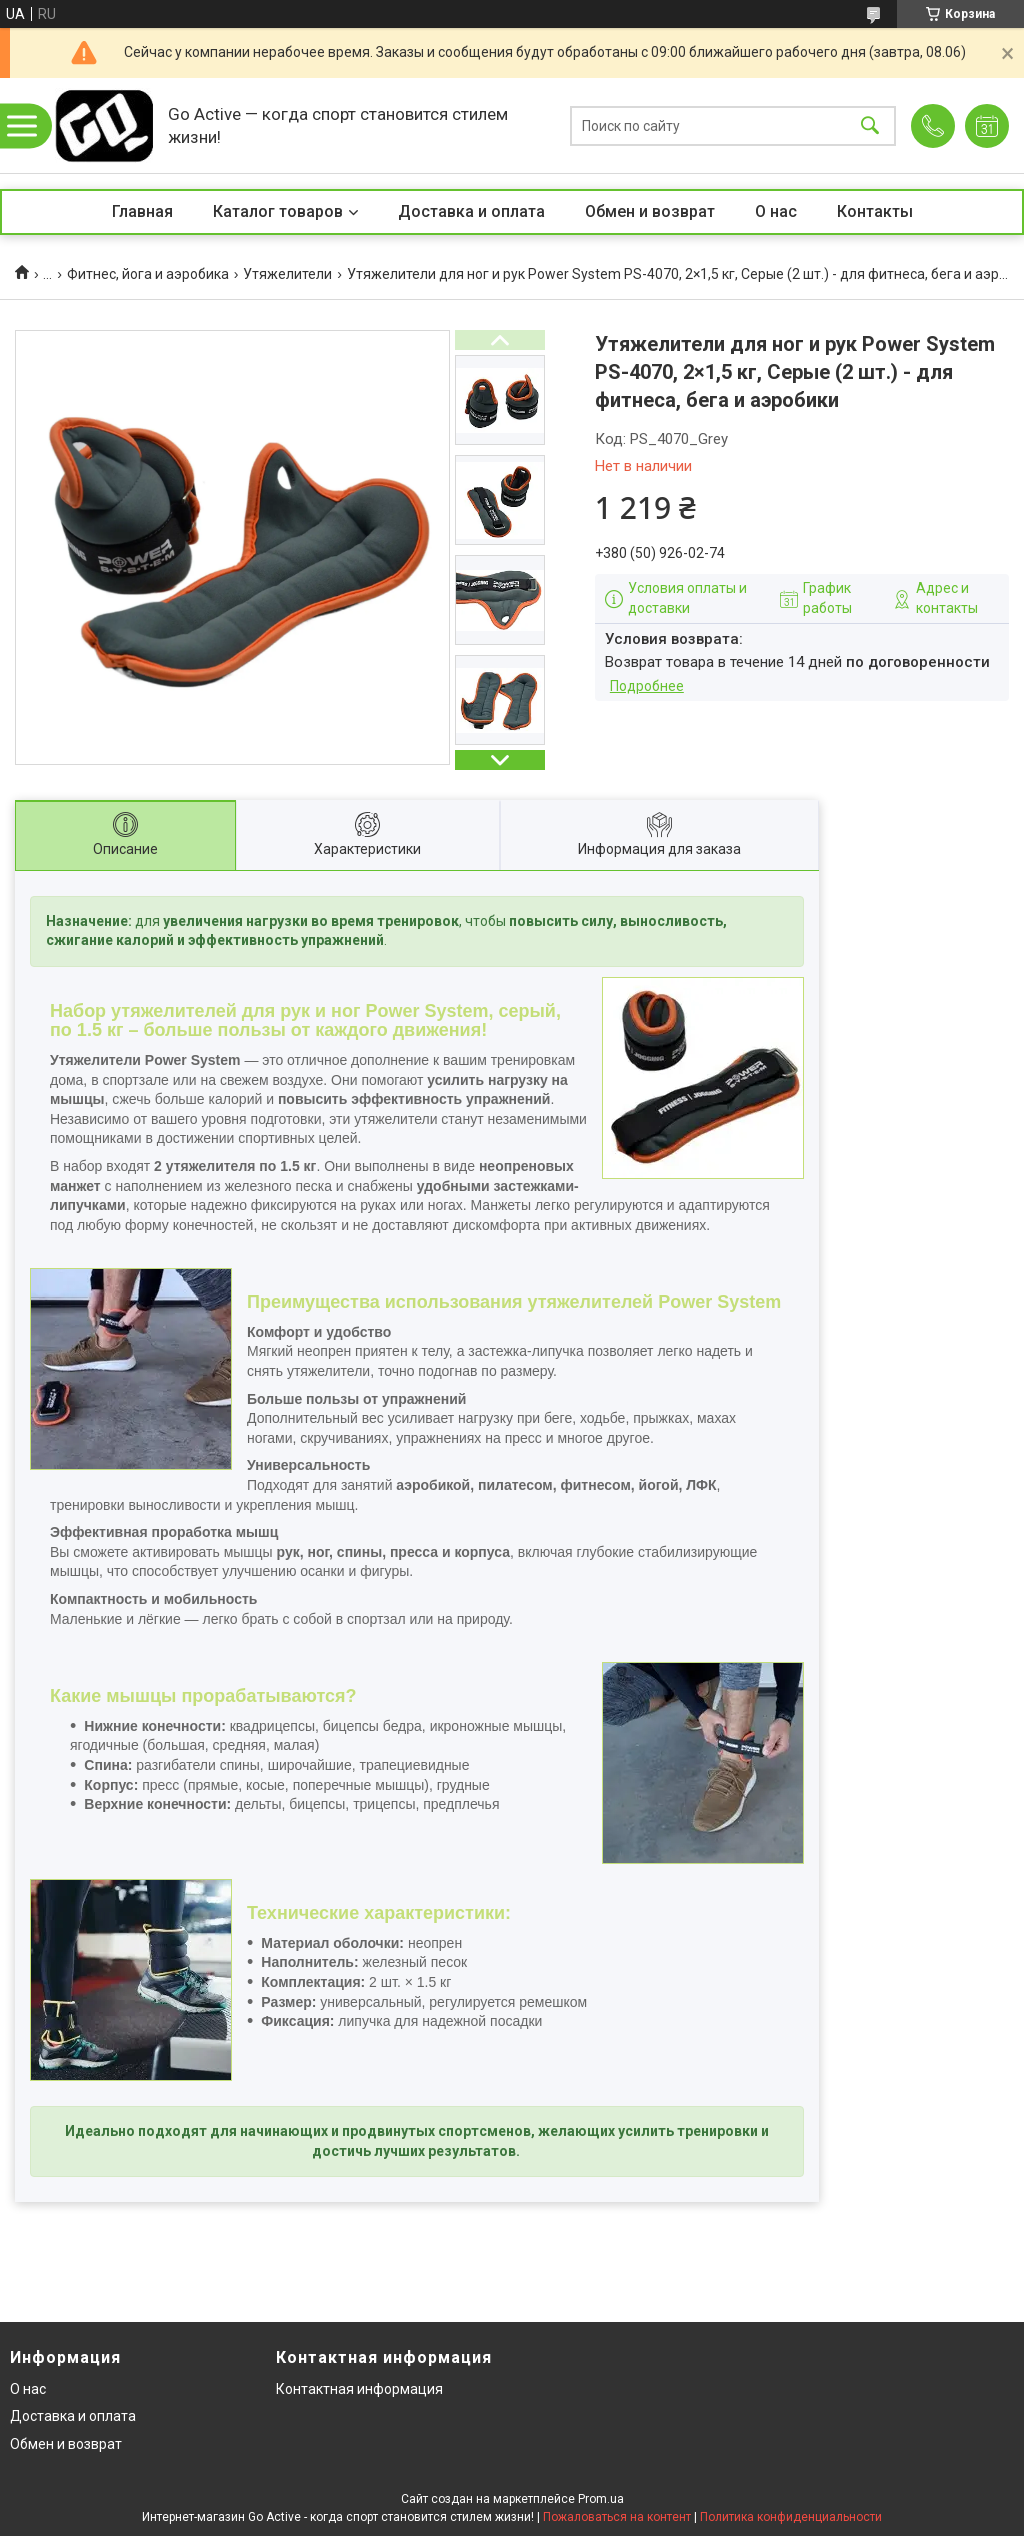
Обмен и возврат (650, 211)
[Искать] (870, 125)
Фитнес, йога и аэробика (148, 274)
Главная (142, 211)
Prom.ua (601, 2499)
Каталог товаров (278, 211)
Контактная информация (359, 2389)
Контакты (875, 211)
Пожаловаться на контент (617, 2517)
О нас (776, 211)
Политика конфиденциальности (791, 2517)
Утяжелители (287, 274)
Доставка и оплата (471, 211)
